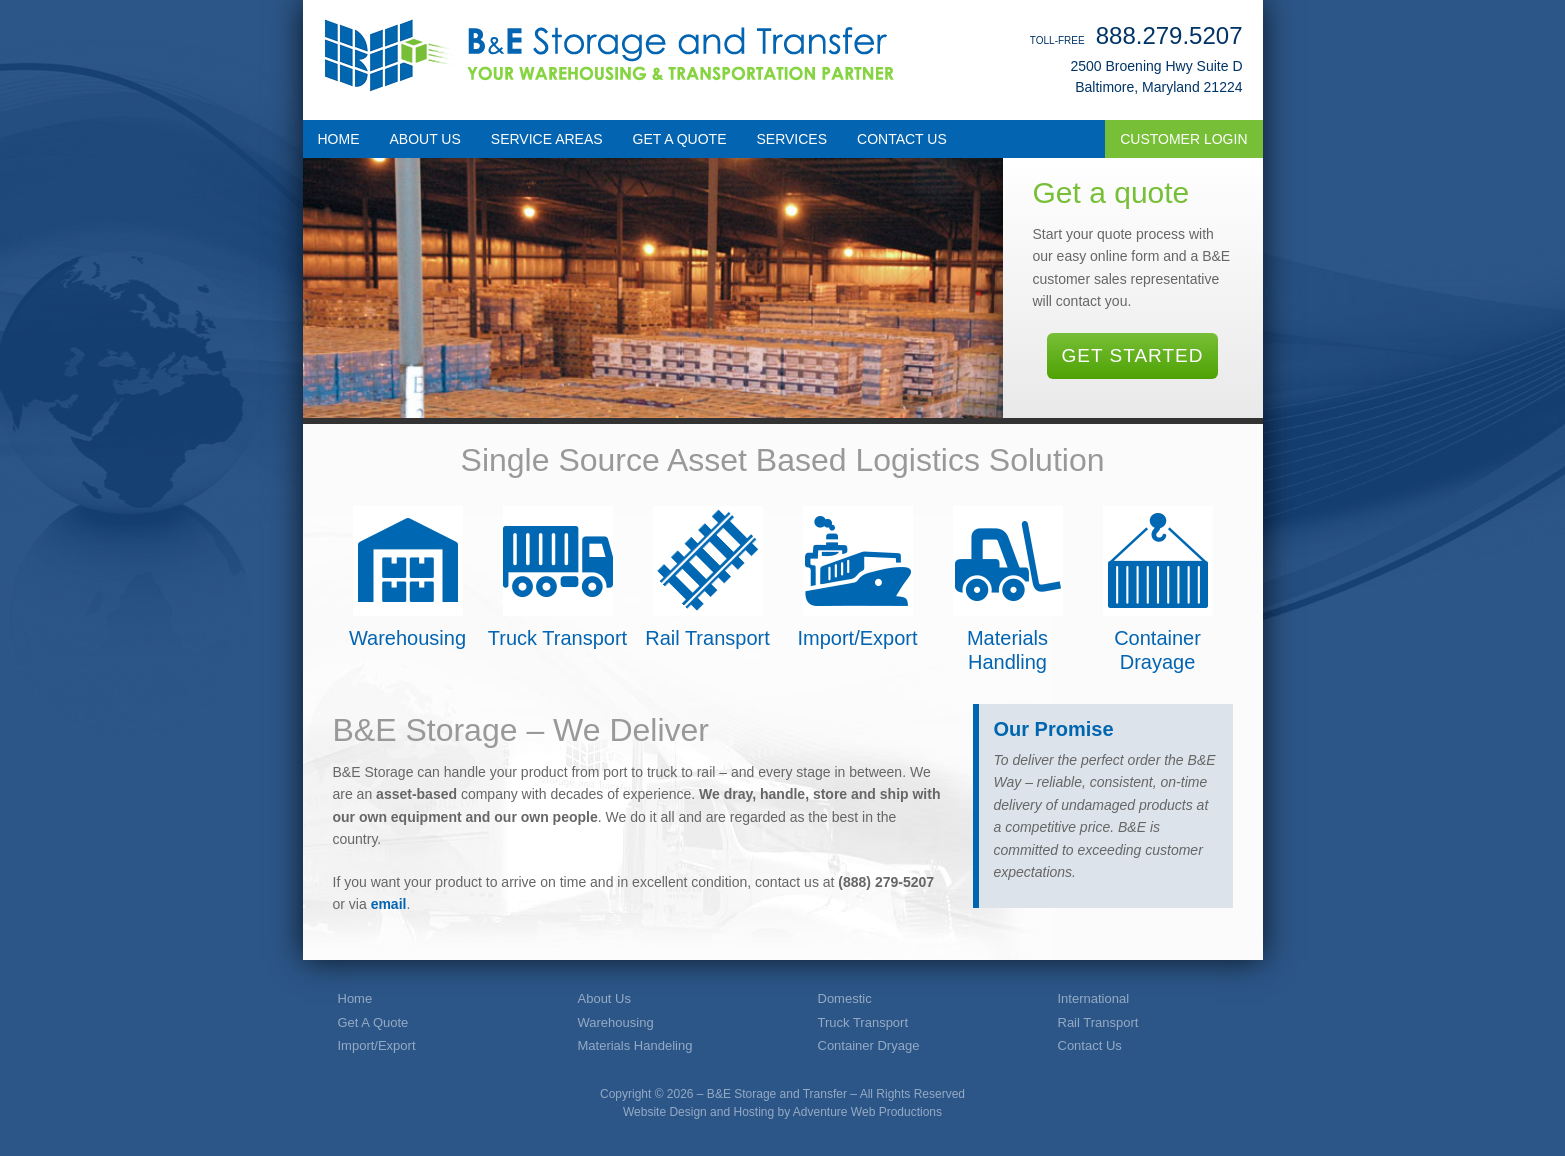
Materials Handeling (635, 1045)
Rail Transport (707, 577)
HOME (339, 139)
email (389, 904)
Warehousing (407, 577)
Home (355, 998)
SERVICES (792, 139)
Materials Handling (1008, 589)
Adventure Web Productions (867, 1112)
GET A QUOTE (680, 139)
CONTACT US (902, 139)
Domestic (845, 998)
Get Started (1133, 355)
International (1094, 998)
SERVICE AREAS (547, 139)
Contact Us (1090, 1045)
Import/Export (857, 577)
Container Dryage (869, 1045)
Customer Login (1183, 139)
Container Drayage (1158, 589)
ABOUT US (425, 139)
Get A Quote (373, 1022)
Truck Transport (557, 577)
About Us (604, 998)
